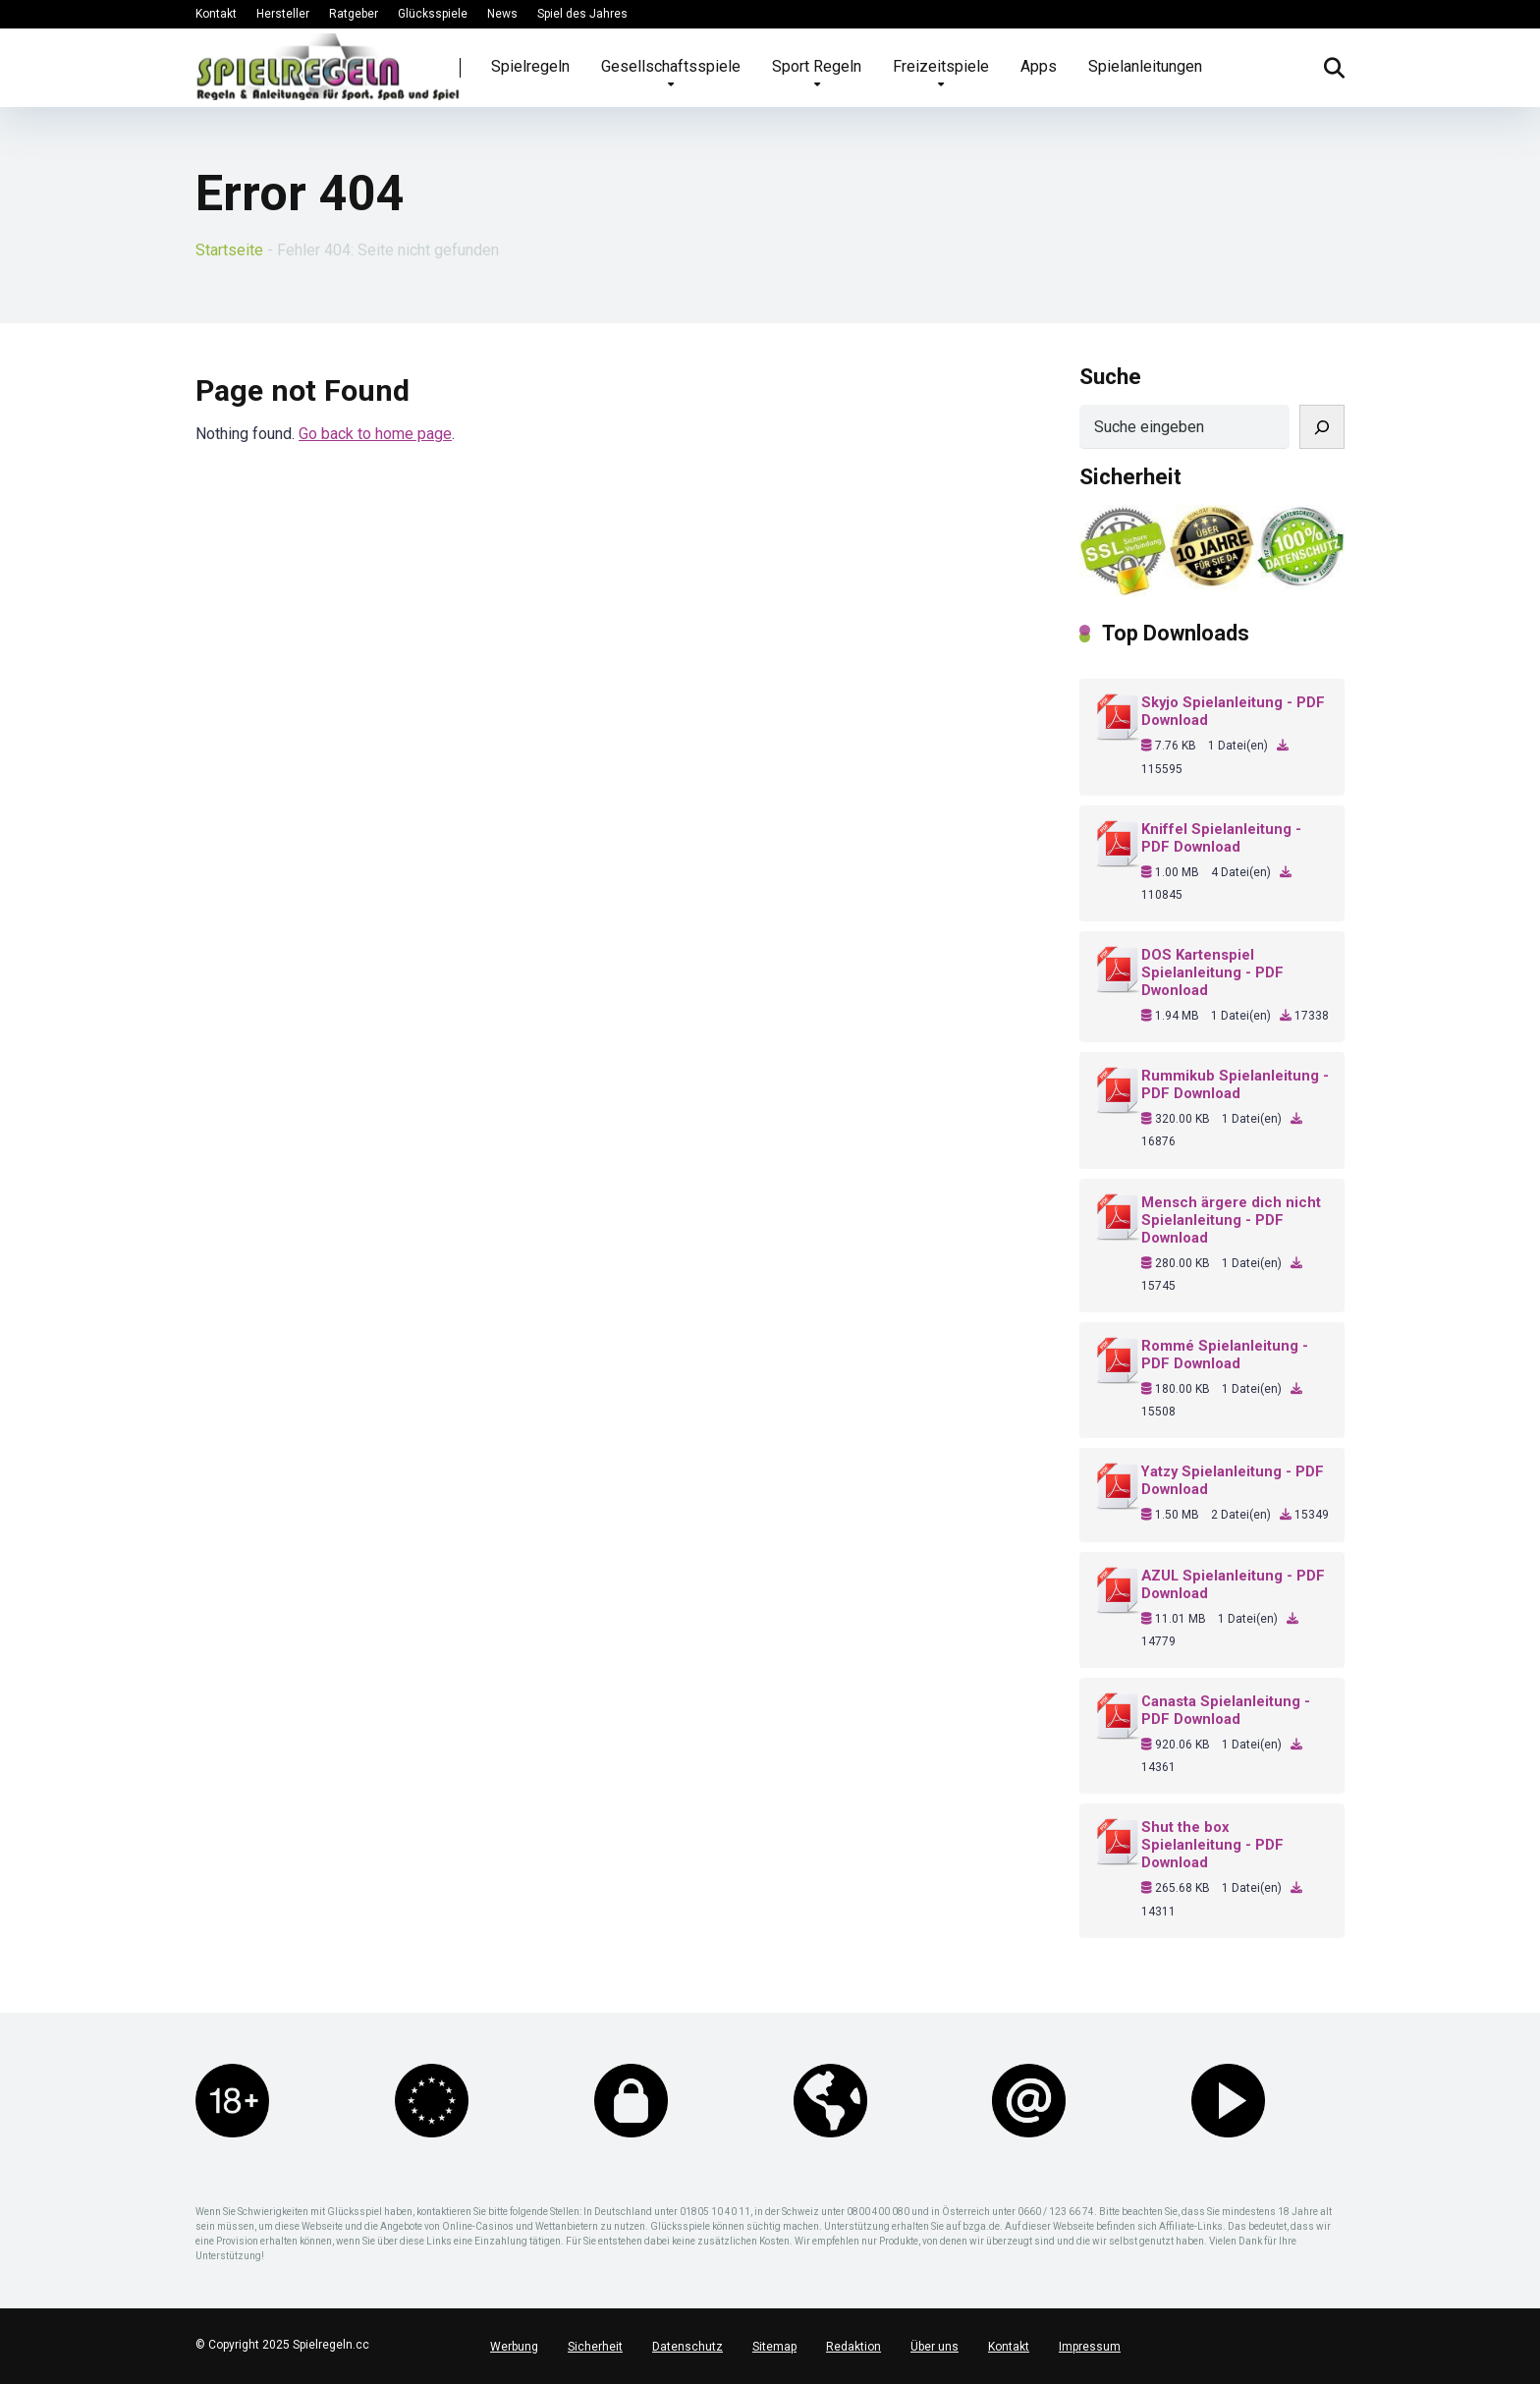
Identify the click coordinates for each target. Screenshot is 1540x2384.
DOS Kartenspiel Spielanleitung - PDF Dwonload (1212, 972)
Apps (1038, 66)
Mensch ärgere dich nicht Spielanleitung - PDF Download (1231, 1220)
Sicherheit (595, 2347)
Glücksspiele (433, 14)
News (502, 14)
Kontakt (216, 14)
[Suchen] (1322, 427)
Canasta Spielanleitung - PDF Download (1225, 1710)
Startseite (229, 250)
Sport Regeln (816, 66)
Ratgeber (353, 14)
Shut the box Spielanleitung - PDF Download (1212, 1844)
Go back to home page (375, 433)
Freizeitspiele (941, 66)
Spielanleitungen (1145, 66)
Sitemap (774, 2347)
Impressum (1090, 2347)
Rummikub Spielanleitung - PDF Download (1235, 1084)
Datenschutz (687, 2347)
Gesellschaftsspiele (671, 66)
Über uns (934, 2347)
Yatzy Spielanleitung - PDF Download (1232, 1480)
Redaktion (853, 2347)
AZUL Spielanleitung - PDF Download (1233, 1584)
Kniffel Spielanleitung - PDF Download (1221, 838)
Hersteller (282, 14)
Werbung (514, 2347)
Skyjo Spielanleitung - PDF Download (1233, 711)
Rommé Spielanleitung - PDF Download (1224, 1354)
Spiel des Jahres (582, 14)
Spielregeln (530, 66)
